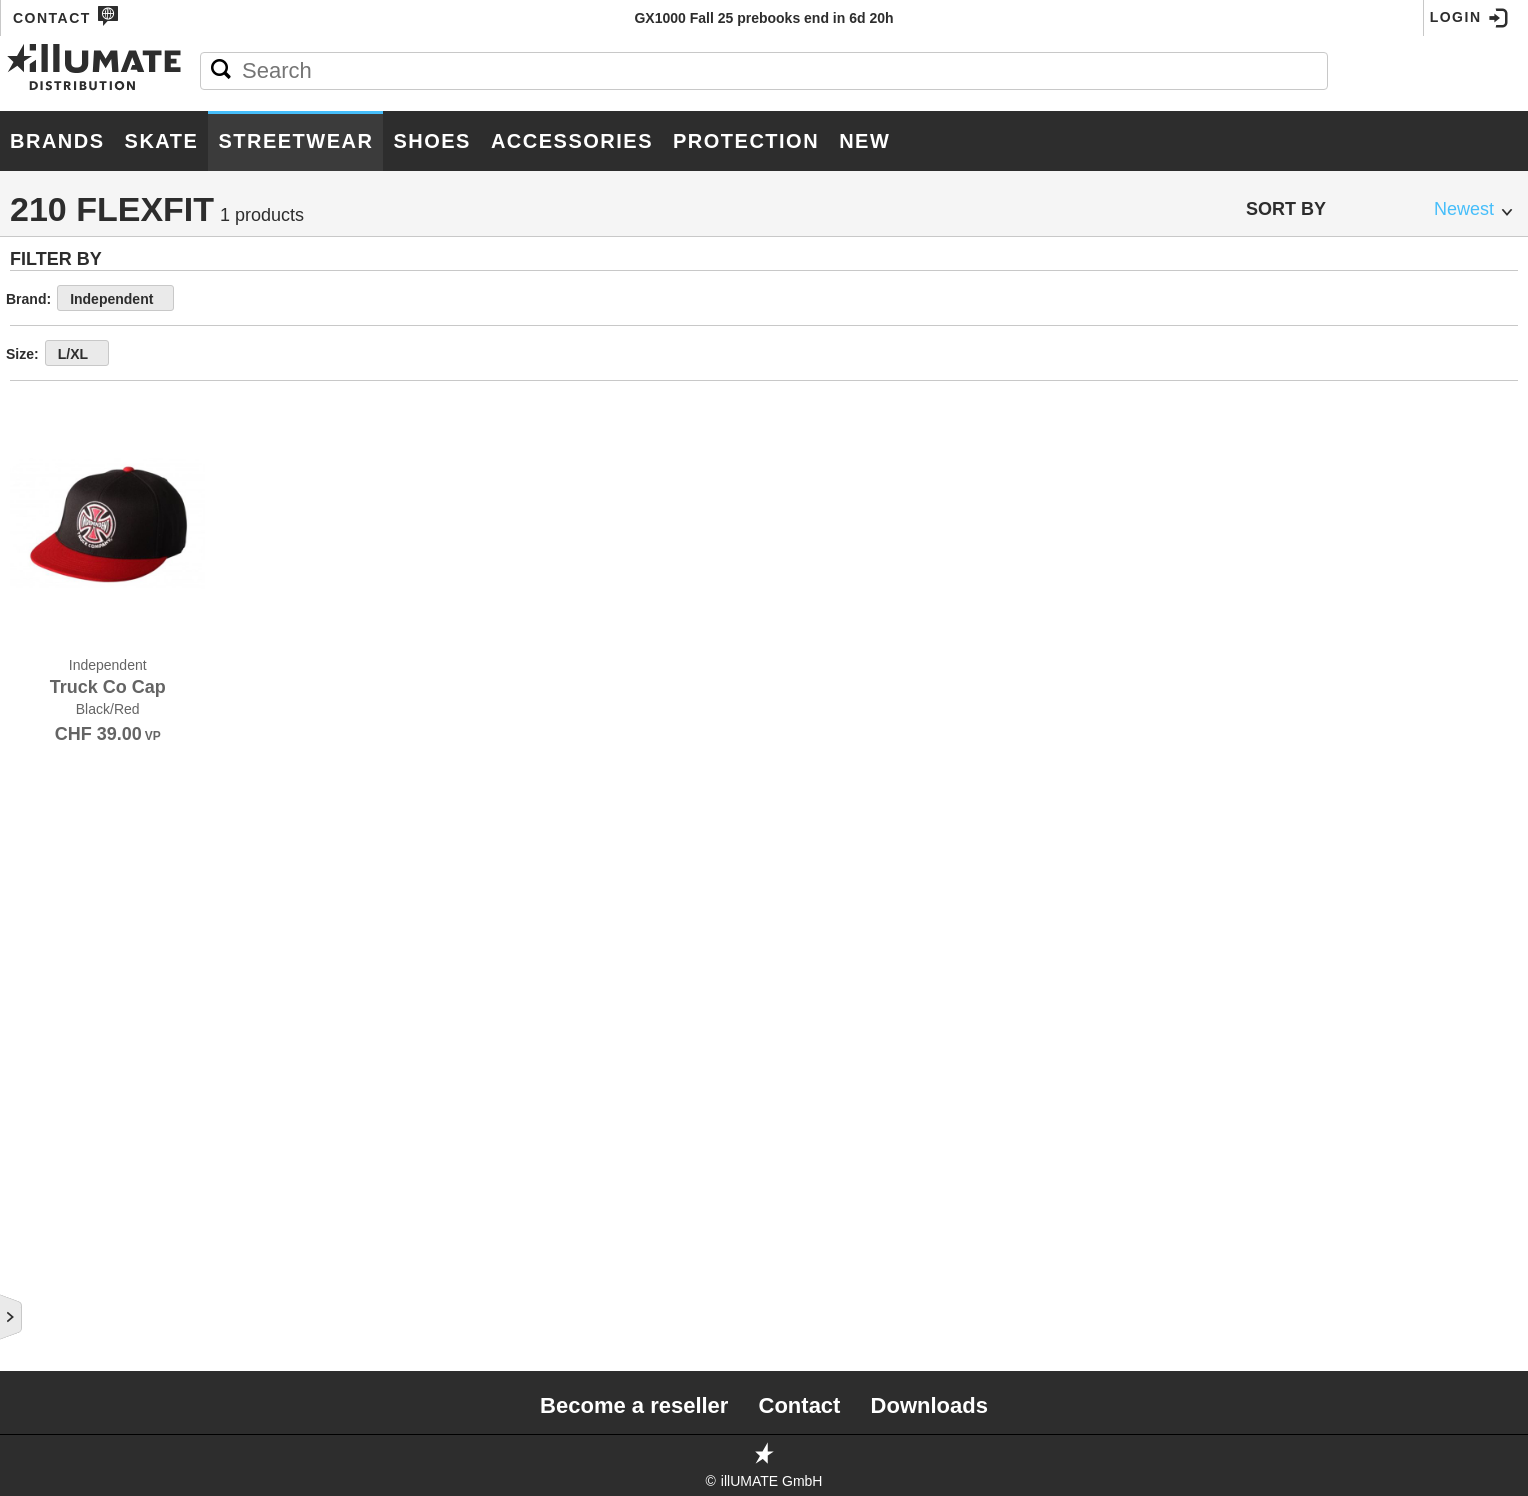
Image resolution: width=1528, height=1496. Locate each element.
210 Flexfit (77, 904)
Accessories (572, 141)
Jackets (55, 617)
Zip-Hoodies (73, 545)
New (864, 141)
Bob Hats (62, 1073)
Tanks (48, 569)
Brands (57, 141)
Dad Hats (71, 784)
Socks (49, 1097)
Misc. (46, 1145)
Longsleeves (75, 473)
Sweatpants (72, 689)
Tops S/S (61, 593)
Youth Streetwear (120, 1258)
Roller (53, 1309)
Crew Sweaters (86, 497)
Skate (162, 141)
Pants (48, 665)
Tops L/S (60, 641)
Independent (399, 299)
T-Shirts (56, 449)
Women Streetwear (124, 1207)
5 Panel (65, 736)
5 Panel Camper (96, 880)
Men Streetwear (107, 412)
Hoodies (58, 521)
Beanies (57, 1025)
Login (1470, 18)
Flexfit (59, 856)
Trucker (65, 760)
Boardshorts (73, 1001)
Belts (45, 1049)
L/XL (361, 354)
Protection (746, 141)
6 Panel (65, 808)
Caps (47, 713)
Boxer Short (72, 1121)
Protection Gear (109, 361)
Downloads (929, 1405)
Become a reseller (634, 1405)
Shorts (51, 977)
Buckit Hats (78, 928)
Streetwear (295, 141)
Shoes (432, 141)
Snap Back (76, 832)
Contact (66, 16)
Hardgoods (78, 208)
